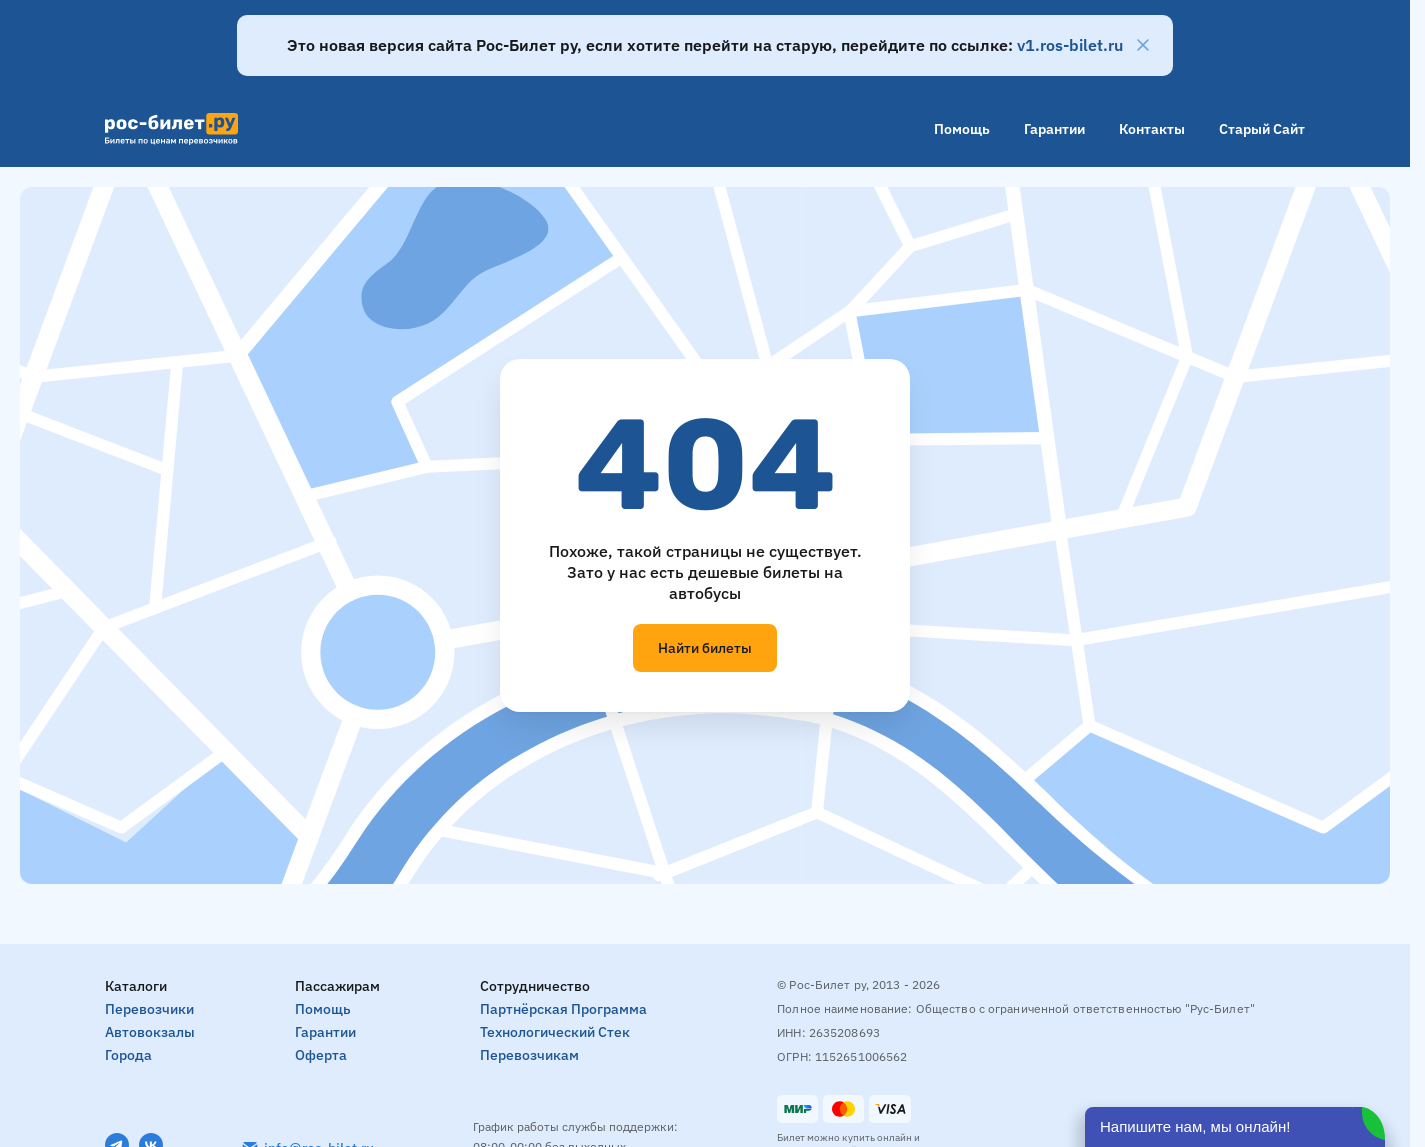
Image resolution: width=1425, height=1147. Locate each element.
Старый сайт (1262, 129)
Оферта (321, 1055)
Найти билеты (705, 648)
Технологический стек (555, 1032)
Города (128, 1055)
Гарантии (1054, 129)
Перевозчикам (529, 1055)
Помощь (962, 129)
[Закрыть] (1143, 45)
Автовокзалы (150, 1032)
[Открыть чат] (1235, 1127)
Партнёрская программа (563, 1009)
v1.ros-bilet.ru (1070, 45)
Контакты (1152, 129)
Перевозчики (149, 1009)
